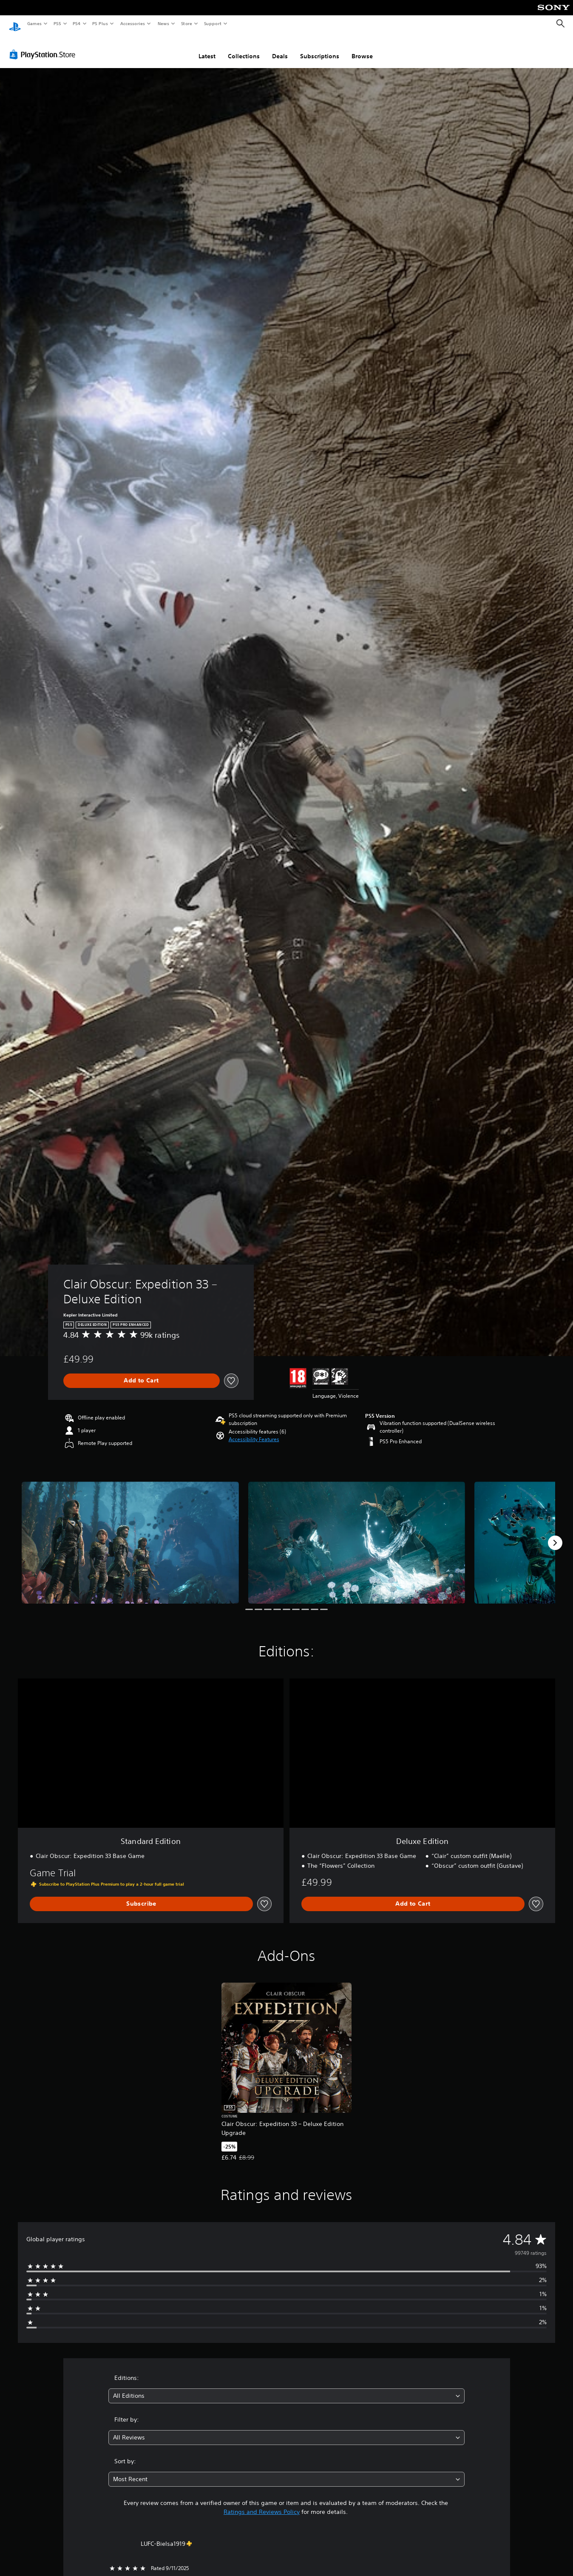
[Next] (555, 1534)
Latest (207, 48)
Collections (244, 48)
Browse (362, 48)
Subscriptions (319, 48)
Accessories (132, 23)
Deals (280, 48)
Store (186, 23)
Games (34, 23)
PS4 (76, 23)
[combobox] (286, 2387)
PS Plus (100, 23)
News (163, 23)
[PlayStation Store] (44, 46)
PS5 (57, 23)
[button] (254, 1431)
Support (212, 23)
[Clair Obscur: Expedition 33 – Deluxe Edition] (130, 1534)
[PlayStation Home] (15, 23)
